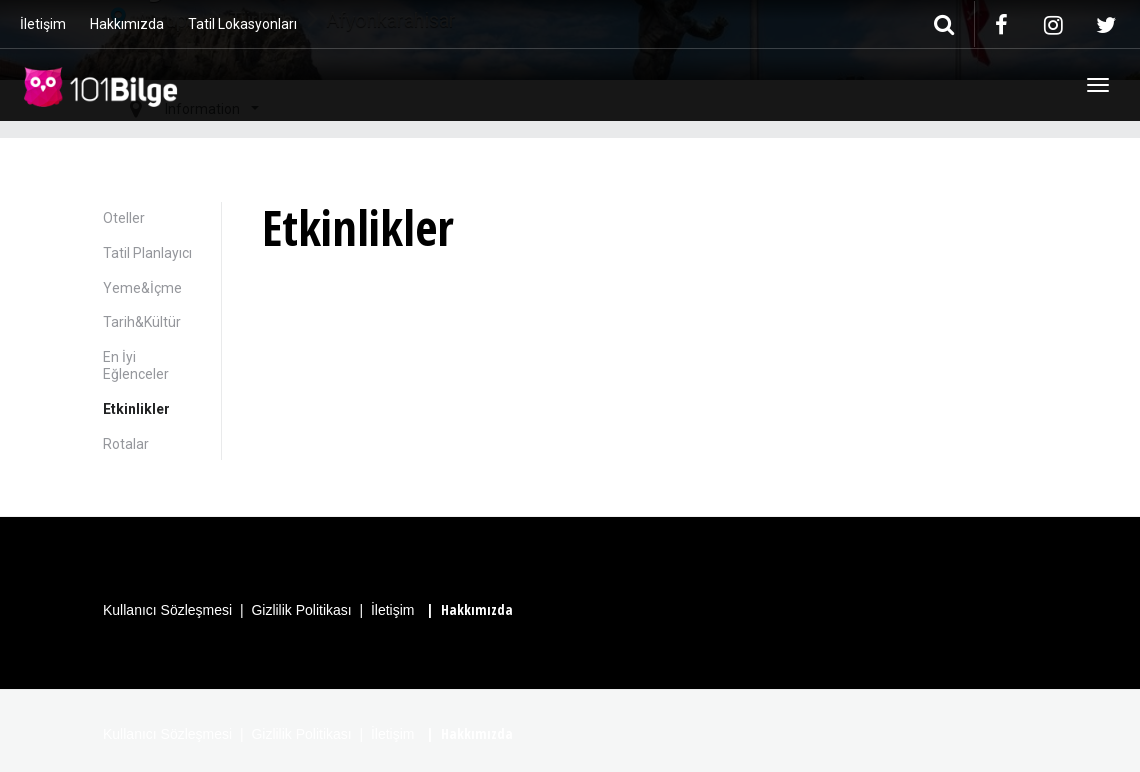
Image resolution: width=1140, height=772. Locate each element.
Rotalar (126, 444)
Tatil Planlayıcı (147, 253)
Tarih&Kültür (142, 322)
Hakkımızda (127, 24)
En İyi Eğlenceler (136, 365)
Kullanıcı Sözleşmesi (167, 610)
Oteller (124, 218)
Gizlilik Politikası (301, 610)
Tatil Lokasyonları (242, 24)
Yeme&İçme (142, 288)
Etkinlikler (136, 409)
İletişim (43, 24)
